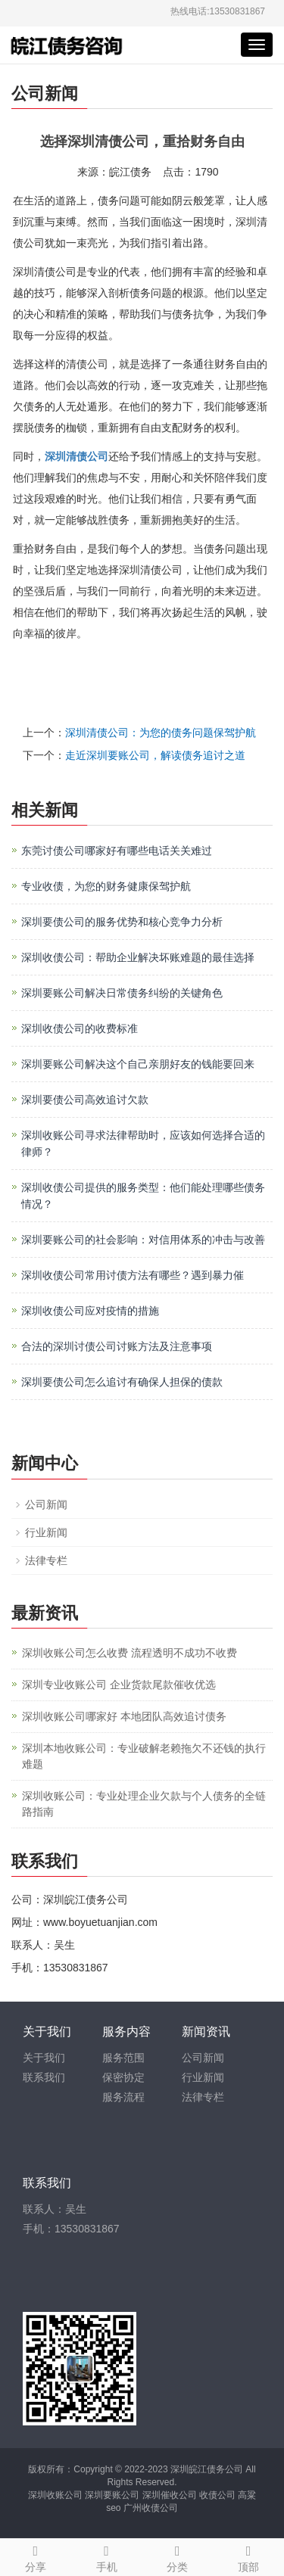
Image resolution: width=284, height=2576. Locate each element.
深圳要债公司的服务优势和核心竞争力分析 (122, 922)
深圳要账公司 (112, 2495)
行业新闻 (46, 1532)
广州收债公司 (150, 2508)
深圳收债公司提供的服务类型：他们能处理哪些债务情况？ (143, 1195)
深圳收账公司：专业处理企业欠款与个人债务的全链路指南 (144, 1804)
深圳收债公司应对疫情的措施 (90, 1311)
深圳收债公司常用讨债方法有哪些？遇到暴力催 (132, 1275)
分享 (35, 2556)
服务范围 (123, 2058)
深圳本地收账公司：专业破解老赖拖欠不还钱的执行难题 (144, 1756)
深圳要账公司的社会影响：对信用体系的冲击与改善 (143, 1240)
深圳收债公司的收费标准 (79, 1028)
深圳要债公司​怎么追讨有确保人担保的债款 (122, 1382)
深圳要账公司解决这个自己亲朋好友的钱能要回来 (137, 1064)
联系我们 (44, 2077)
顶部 (248, 2556)
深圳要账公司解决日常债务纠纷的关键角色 (122, 993)
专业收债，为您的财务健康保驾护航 (106, 886)
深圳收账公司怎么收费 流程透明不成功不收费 (129, 1653)
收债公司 (217, 2495)
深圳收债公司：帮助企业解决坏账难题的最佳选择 (137, 957)
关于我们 (44, 2058)
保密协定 (123, 2077)
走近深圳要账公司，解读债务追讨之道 (155, 755)
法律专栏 (46, 1560)
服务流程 (123, 2097)
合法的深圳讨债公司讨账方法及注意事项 (116, 1346)
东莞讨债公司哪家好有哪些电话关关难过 (116, 851)
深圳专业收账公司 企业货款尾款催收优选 (119, 1684)
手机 (106, 2556)
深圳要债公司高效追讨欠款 (84, 1100)
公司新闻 (46, 1504)
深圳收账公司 (55, 2495)
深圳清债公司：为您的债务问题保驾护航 (160, 732)
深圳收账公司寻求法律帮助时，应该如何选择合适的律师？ (143, 1143)
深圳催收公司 (169, 2495)
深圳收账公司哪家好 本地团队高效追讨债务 (124, 1716)
